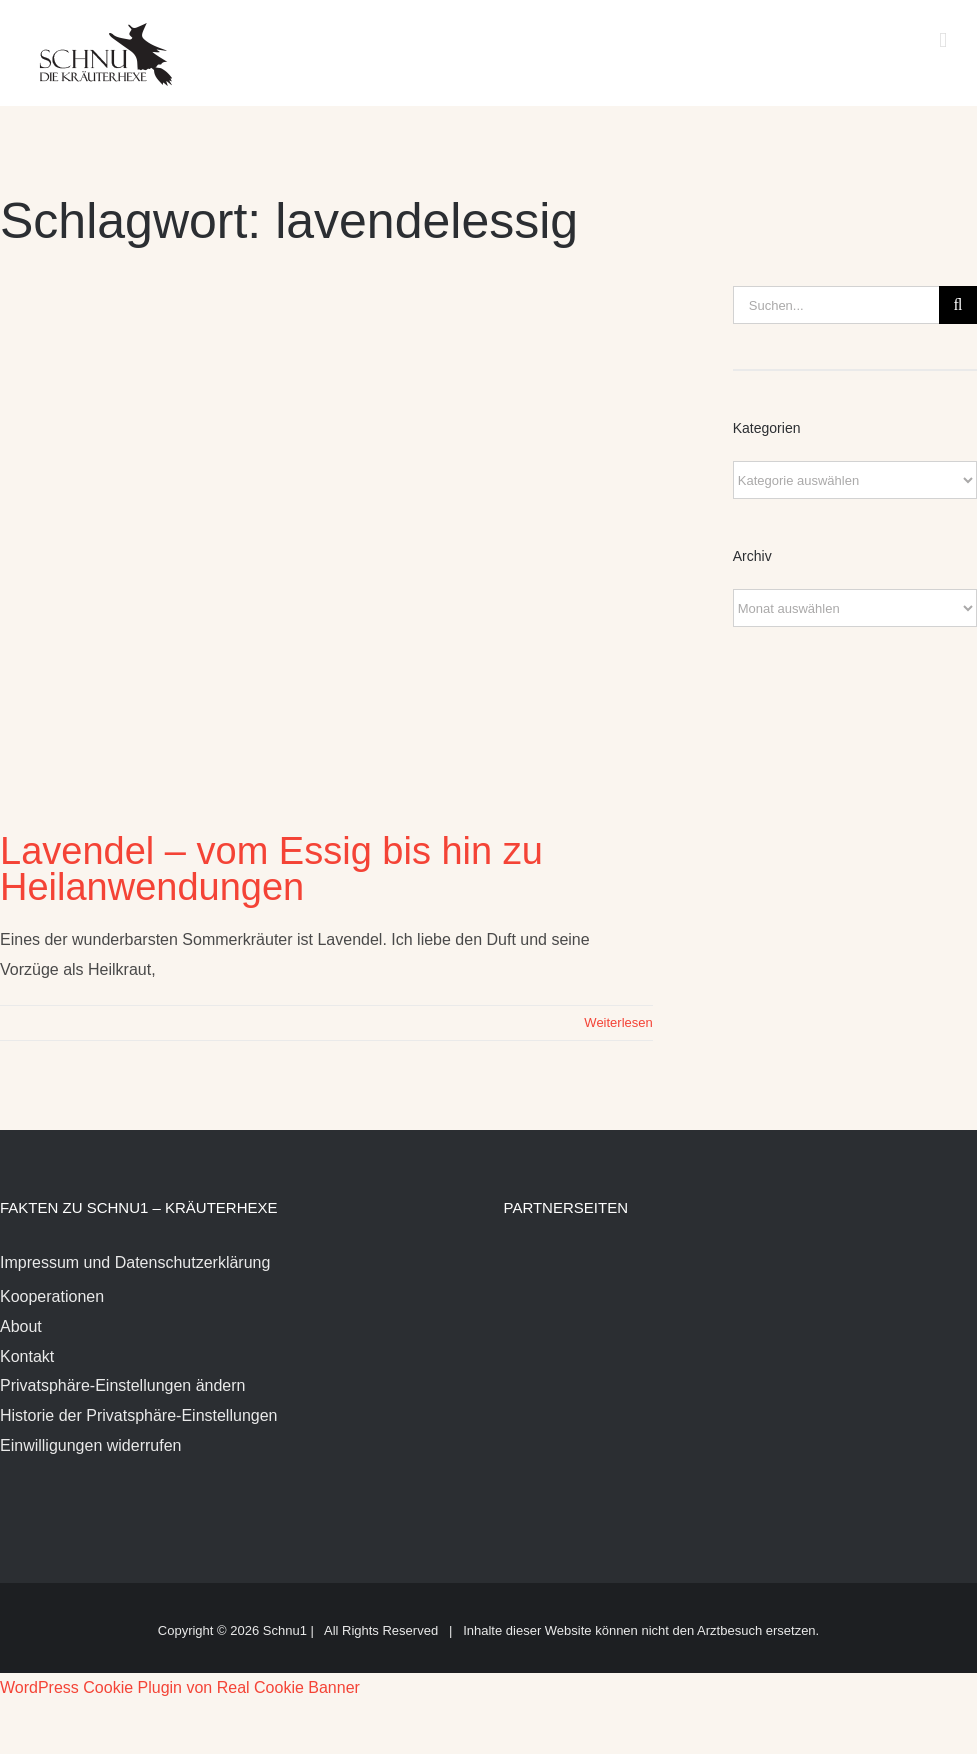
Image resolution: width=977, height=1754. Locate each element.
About (21, 1326)
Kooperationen (52, 1296)
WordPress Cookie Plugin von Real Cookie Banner (180, 1687)
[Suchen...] (836, 305)
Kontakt (27, 1356)
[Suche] (958, 305)
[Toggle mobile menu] (943, 40)
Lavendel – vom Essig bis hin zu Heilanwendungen (271, 869)
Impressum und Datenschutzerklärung (135, 1262)
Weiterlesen (618, 1022)
